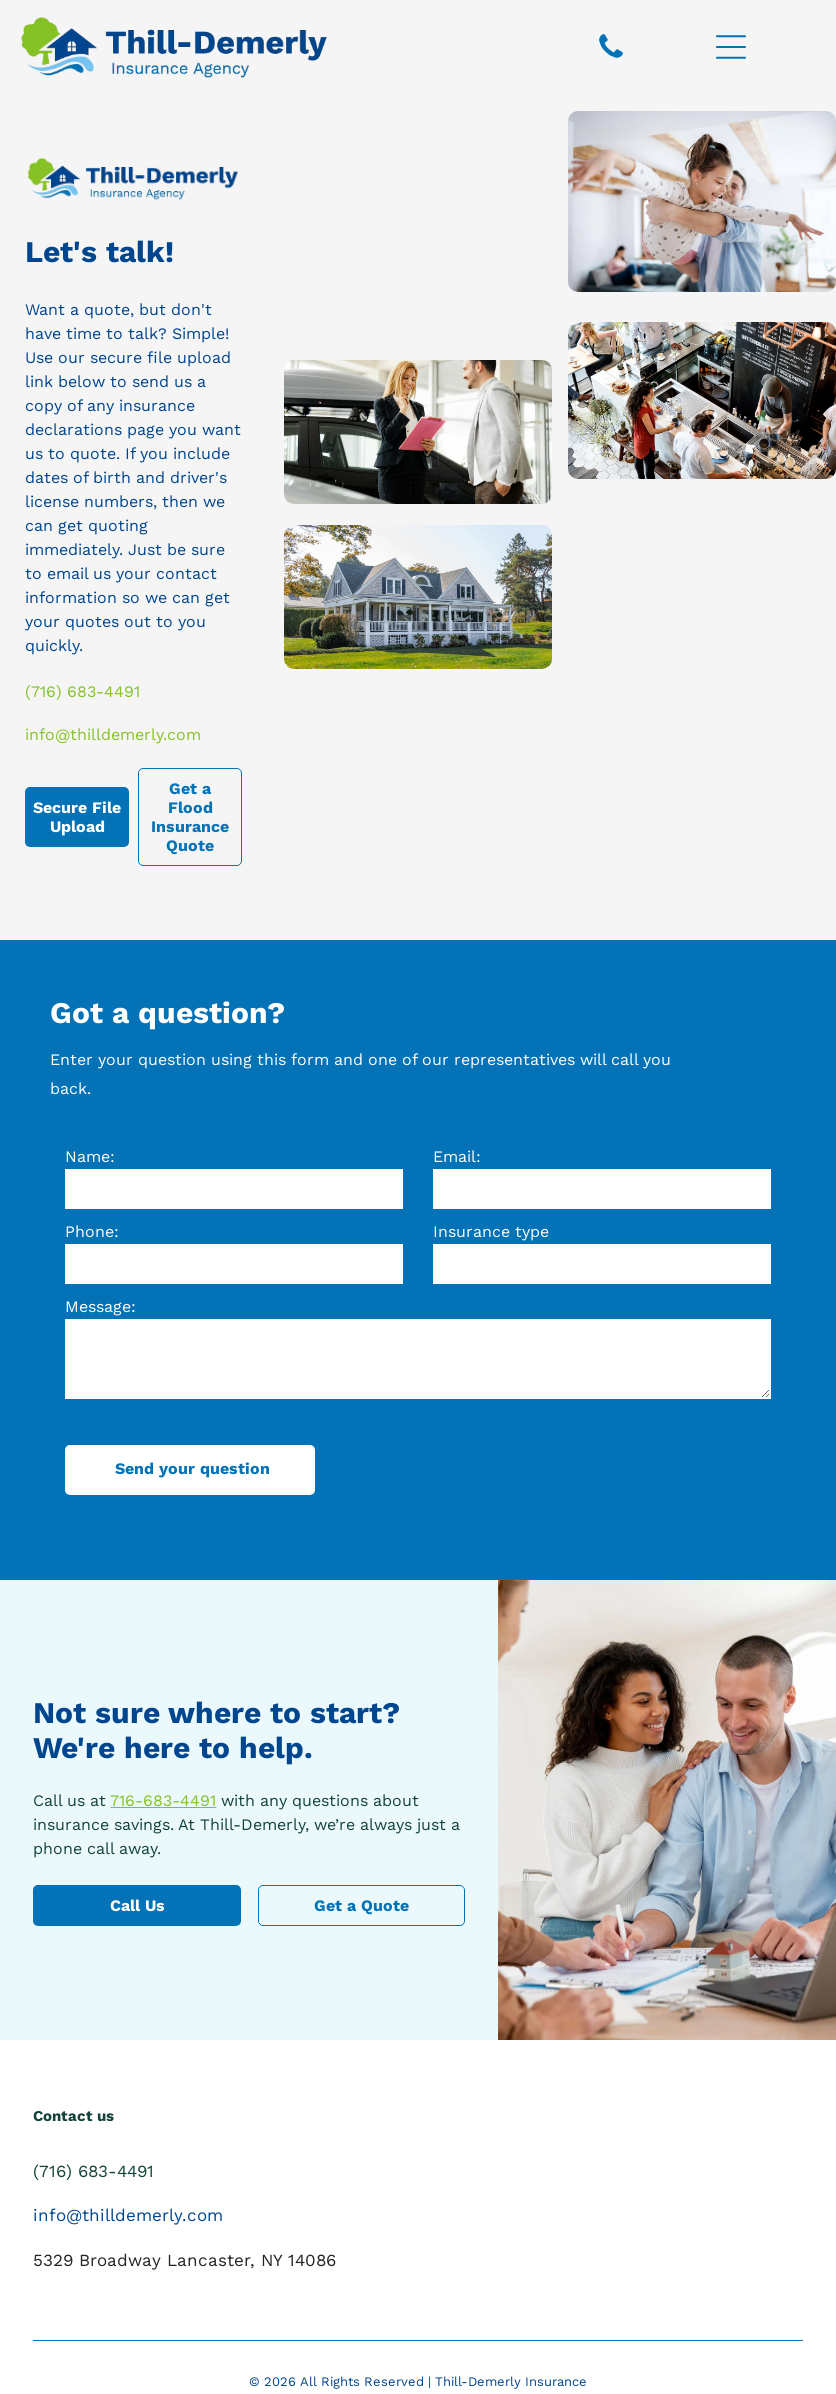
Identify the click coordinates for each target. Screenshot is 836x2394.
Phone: (92, 1231)
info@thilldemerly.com (113, 734)
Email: (457, 1156)
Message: (100, 1306)
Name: (90, 1156)
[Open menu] (731, 47)
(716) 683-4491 (82, 691)
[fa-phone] (611, 56)
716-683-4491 (163, 1800)
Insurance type (491, 1231)
